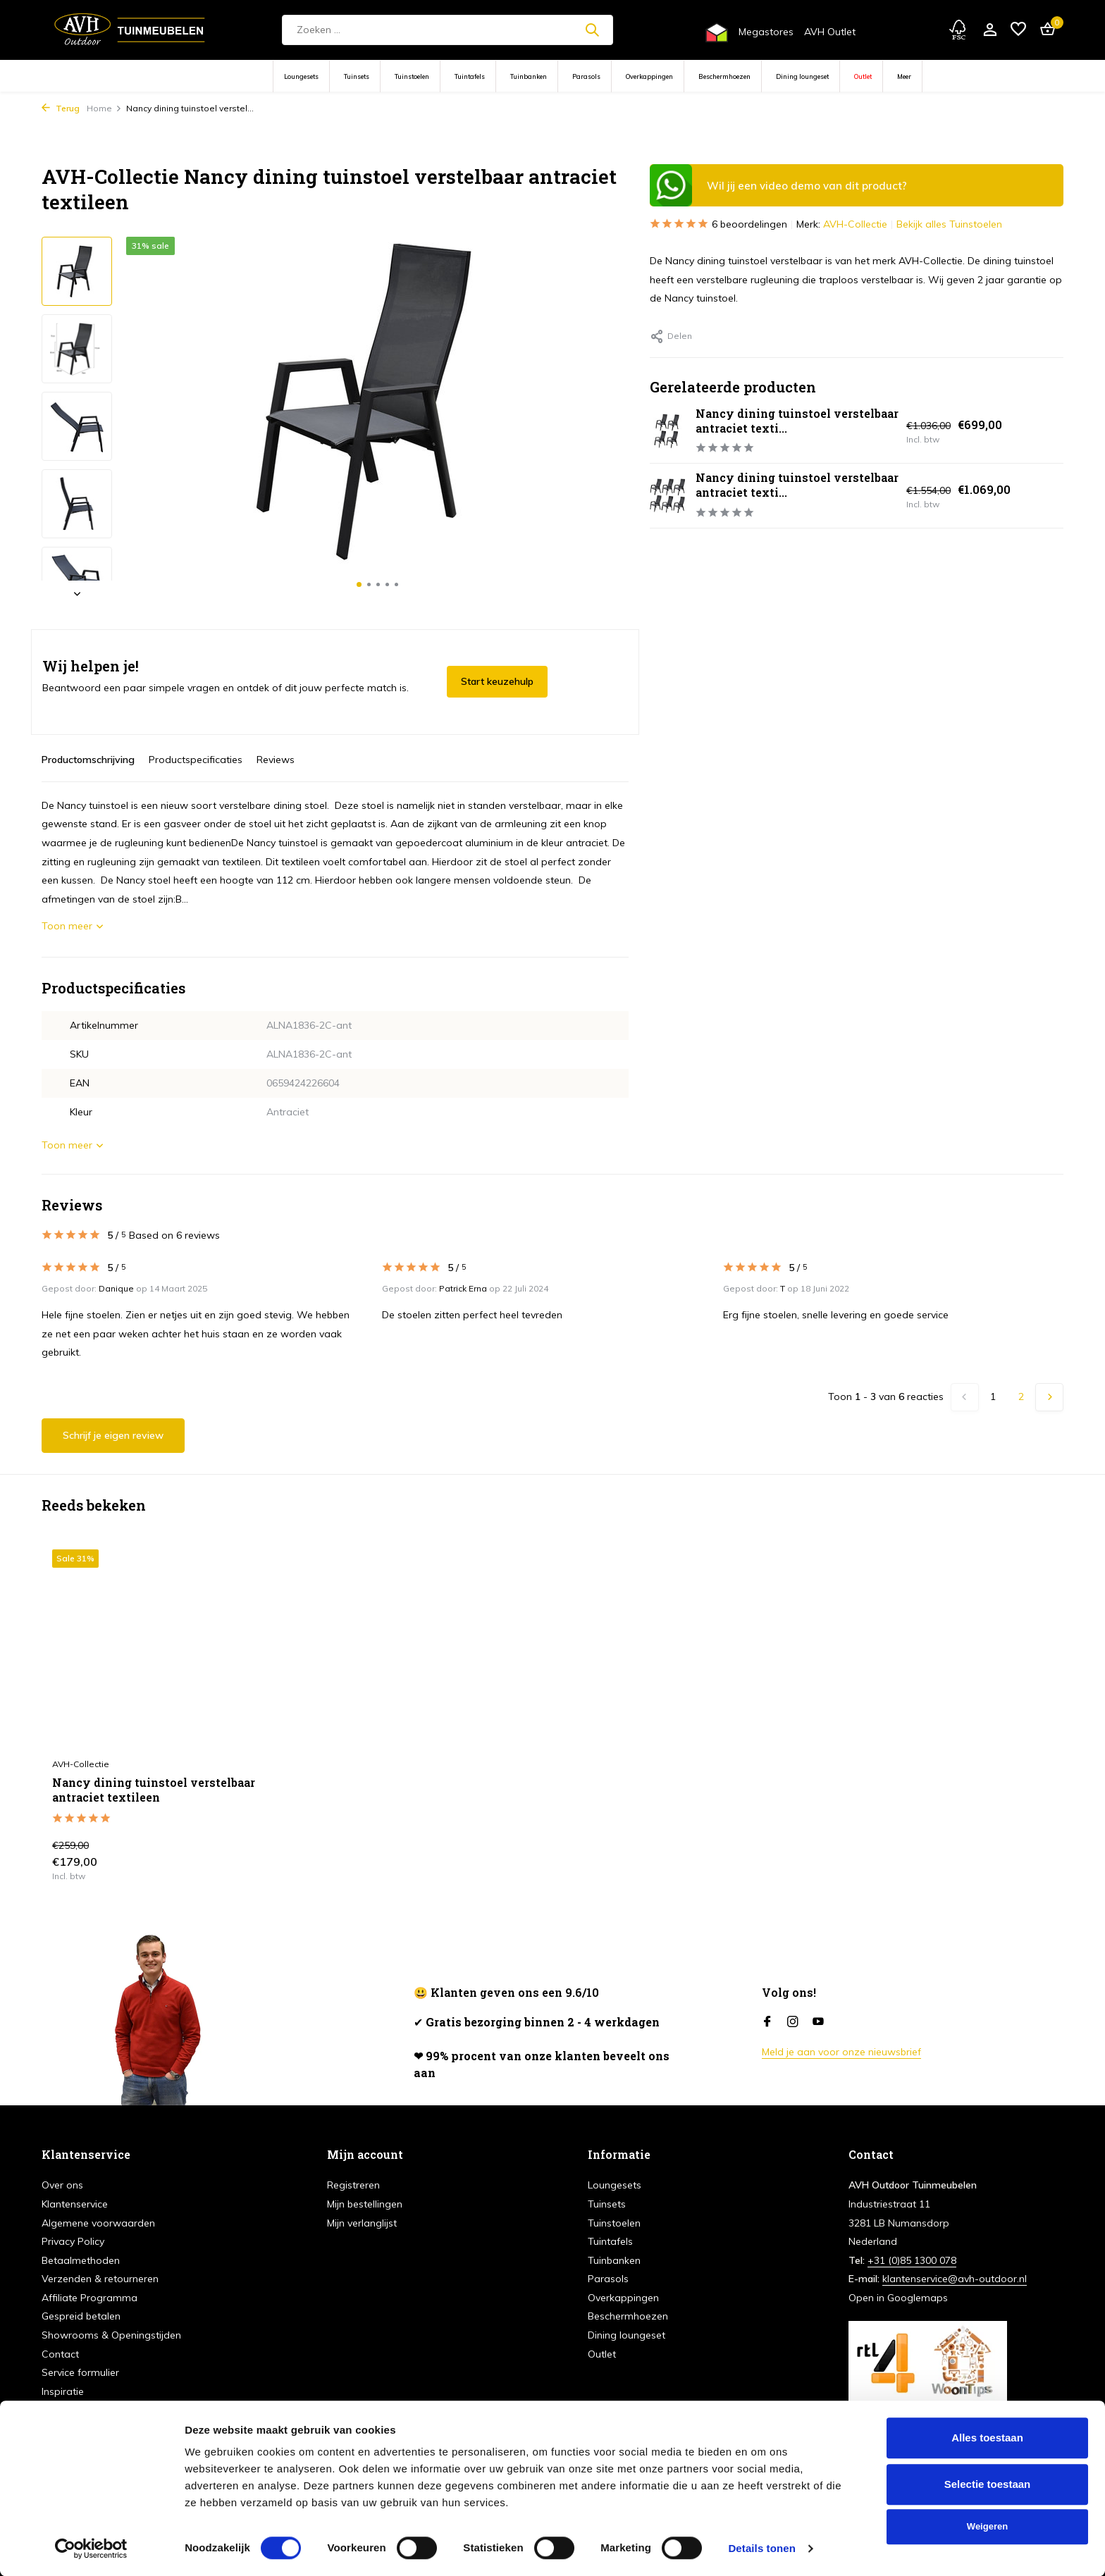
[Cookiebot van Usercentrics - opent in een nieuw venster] (91, 2548)
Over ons (62, 2185)
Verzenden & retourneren (100, 2278)
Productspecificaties (195, 759)
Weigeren (987, 2526)
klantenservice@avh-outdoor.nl (954, 2278)
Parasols (586, 76)
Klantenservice (75, 2204)
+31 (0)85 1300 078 (912, 2260)
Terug (61, 108)
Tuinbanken (528, 76)
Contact (60, 2354)
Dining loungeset (802, 76)
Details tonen (761, 2548)
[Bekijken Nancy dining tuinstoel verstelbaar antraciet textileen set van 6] (667, 496)
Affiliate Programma (89, 2297)
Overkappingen (649, 76)
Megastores (766, 31)
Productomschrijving (88, 759)
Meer (904, 76)
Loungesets (301, 76)
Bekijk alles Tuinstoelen (949, 224)
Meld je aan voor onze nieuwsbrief (841, 2051)
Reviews (276, 759)
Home (104, 108)
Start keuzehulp (497, 681)
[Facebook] (767, 2022)
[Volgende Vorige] (1049, 1397)
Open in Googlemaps (898, 2297)
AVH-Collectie (855, 224)
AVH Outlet (830, 31)
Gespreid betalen (81, 2316)
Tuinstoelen (412, 76)
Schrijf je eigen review (113, 1435)
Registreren (353, 2185)
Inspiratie (63, 2391)
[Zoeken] (447, 30)
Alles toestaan (987, 2438)
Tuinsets (356, 76)
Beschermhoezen (724, 76)
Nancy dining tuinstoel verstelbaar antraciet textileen (153, 1790)
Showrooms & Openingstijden (111, 2335)
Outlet (863, 76)
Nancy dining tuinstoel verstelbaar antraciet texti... (797, 420)
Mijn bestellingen (364, 2204)
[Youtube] (818, 2022)
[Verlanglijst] (1018, 30)
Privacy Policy (73, 2241)
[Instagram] (792, 2022)
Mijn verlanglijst (362, 2223)
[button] (359, 584)
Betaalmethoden (81, 2260)
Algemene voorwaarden (98, 2223)
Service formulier (80, 2372)
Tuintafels (470, 76)
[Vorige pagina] (965, 1397)
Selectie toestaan (987, 2484)
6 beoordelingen (718, 224)
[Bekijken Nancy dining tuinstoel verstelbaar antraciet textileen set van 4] (667, 431)
